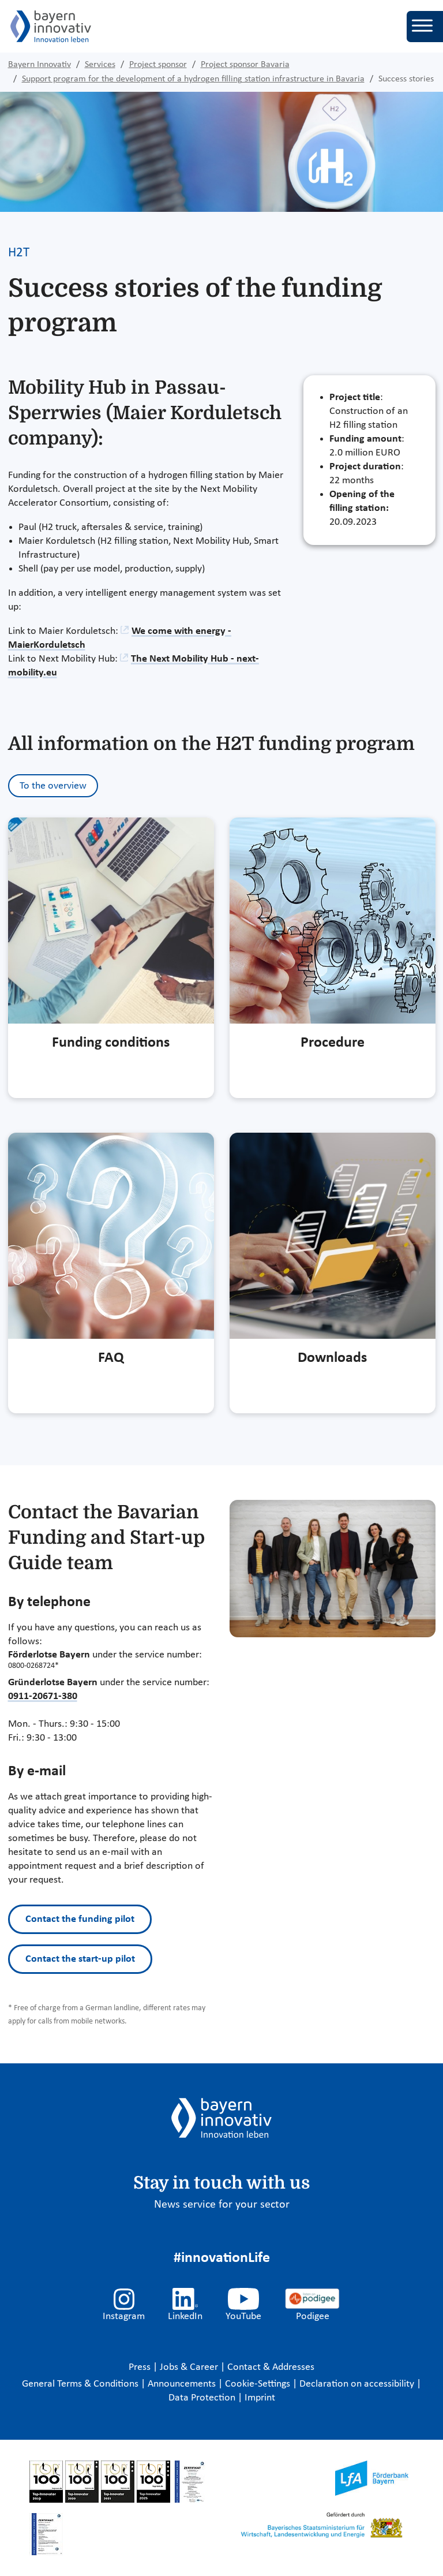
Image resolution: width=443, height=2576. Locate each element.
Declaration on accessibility (357, 2384)
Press (141, 2367)
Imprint (260, 2397)
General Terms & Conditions (81, 2384)
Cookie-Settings (257, 2384)
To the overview (53, 786)
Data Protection (203, 2397)
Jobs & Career (190, 2367)
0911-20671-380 (42, 1696)
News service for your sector (222, 2205)
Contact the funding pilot (79, 1919)
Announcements (183, 2384)
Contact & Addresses (270, 2367)
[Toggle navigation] (425, 26)
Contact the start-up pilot (80, 1959)
